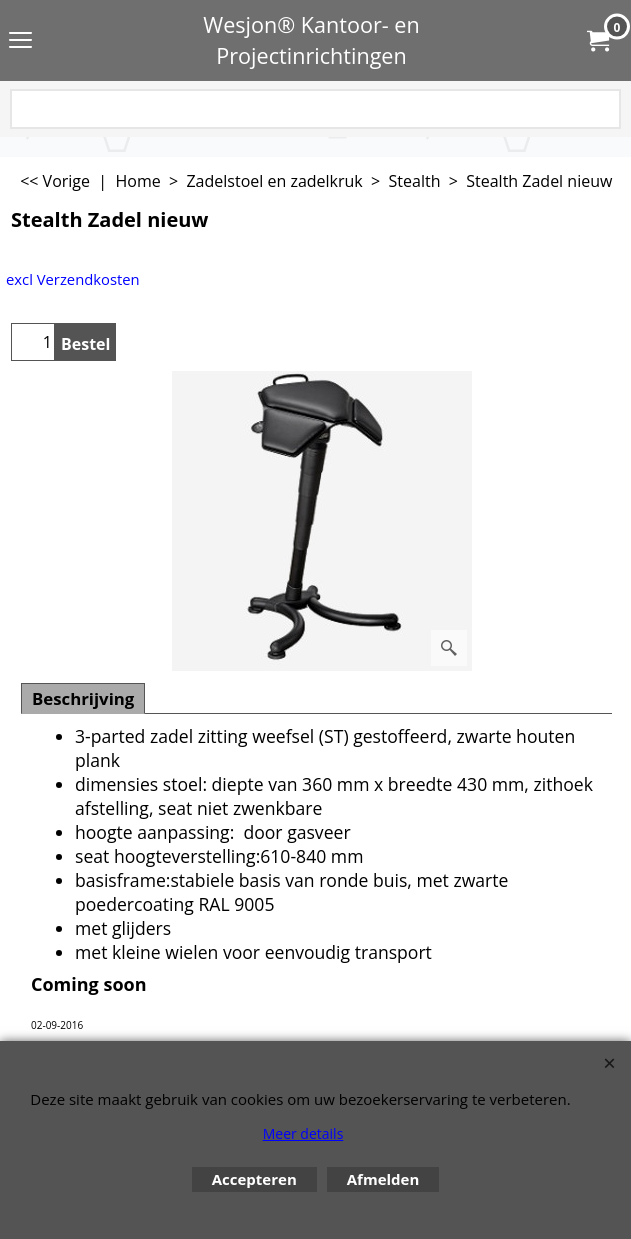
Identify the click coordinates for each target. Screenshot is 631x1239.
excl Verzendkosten (73, 279)
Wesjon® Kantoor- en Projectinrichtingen (311, 40)
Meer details (303, 1133)
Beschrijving (83, 698)
